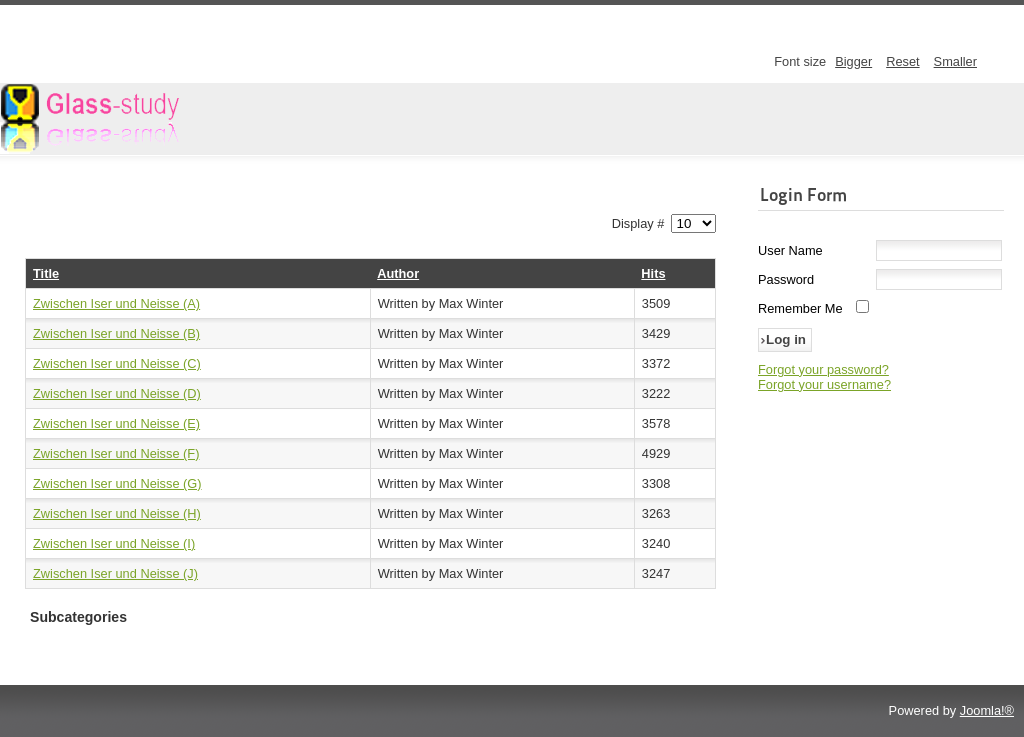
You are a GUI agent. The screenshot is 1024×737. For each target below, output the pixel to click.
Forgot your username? (824, 384)
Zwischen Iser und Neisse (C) (117, 363)
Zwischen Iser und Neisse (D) (117, 393)
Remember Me (800, 308)
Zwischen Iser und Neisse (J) (115, 573)
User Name (790, 250)
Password (786, 279)
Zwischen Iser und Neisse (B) (116, 333)
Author (398, 273)
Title (46, 273)
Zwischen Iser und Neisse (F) (116, 453)
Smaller (955, 61)
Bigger (853, 61)
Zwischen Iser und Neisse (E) (116, 423)
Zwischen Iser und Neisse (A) (116, 303)
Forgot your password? (823, 369)
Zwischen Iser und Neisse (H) (117, 513)
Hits (653, 273)
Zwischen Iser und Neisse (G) (117, 483)
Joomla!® (987, 710)
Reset (902, 61)
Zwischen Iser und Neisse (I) (114, 543)
